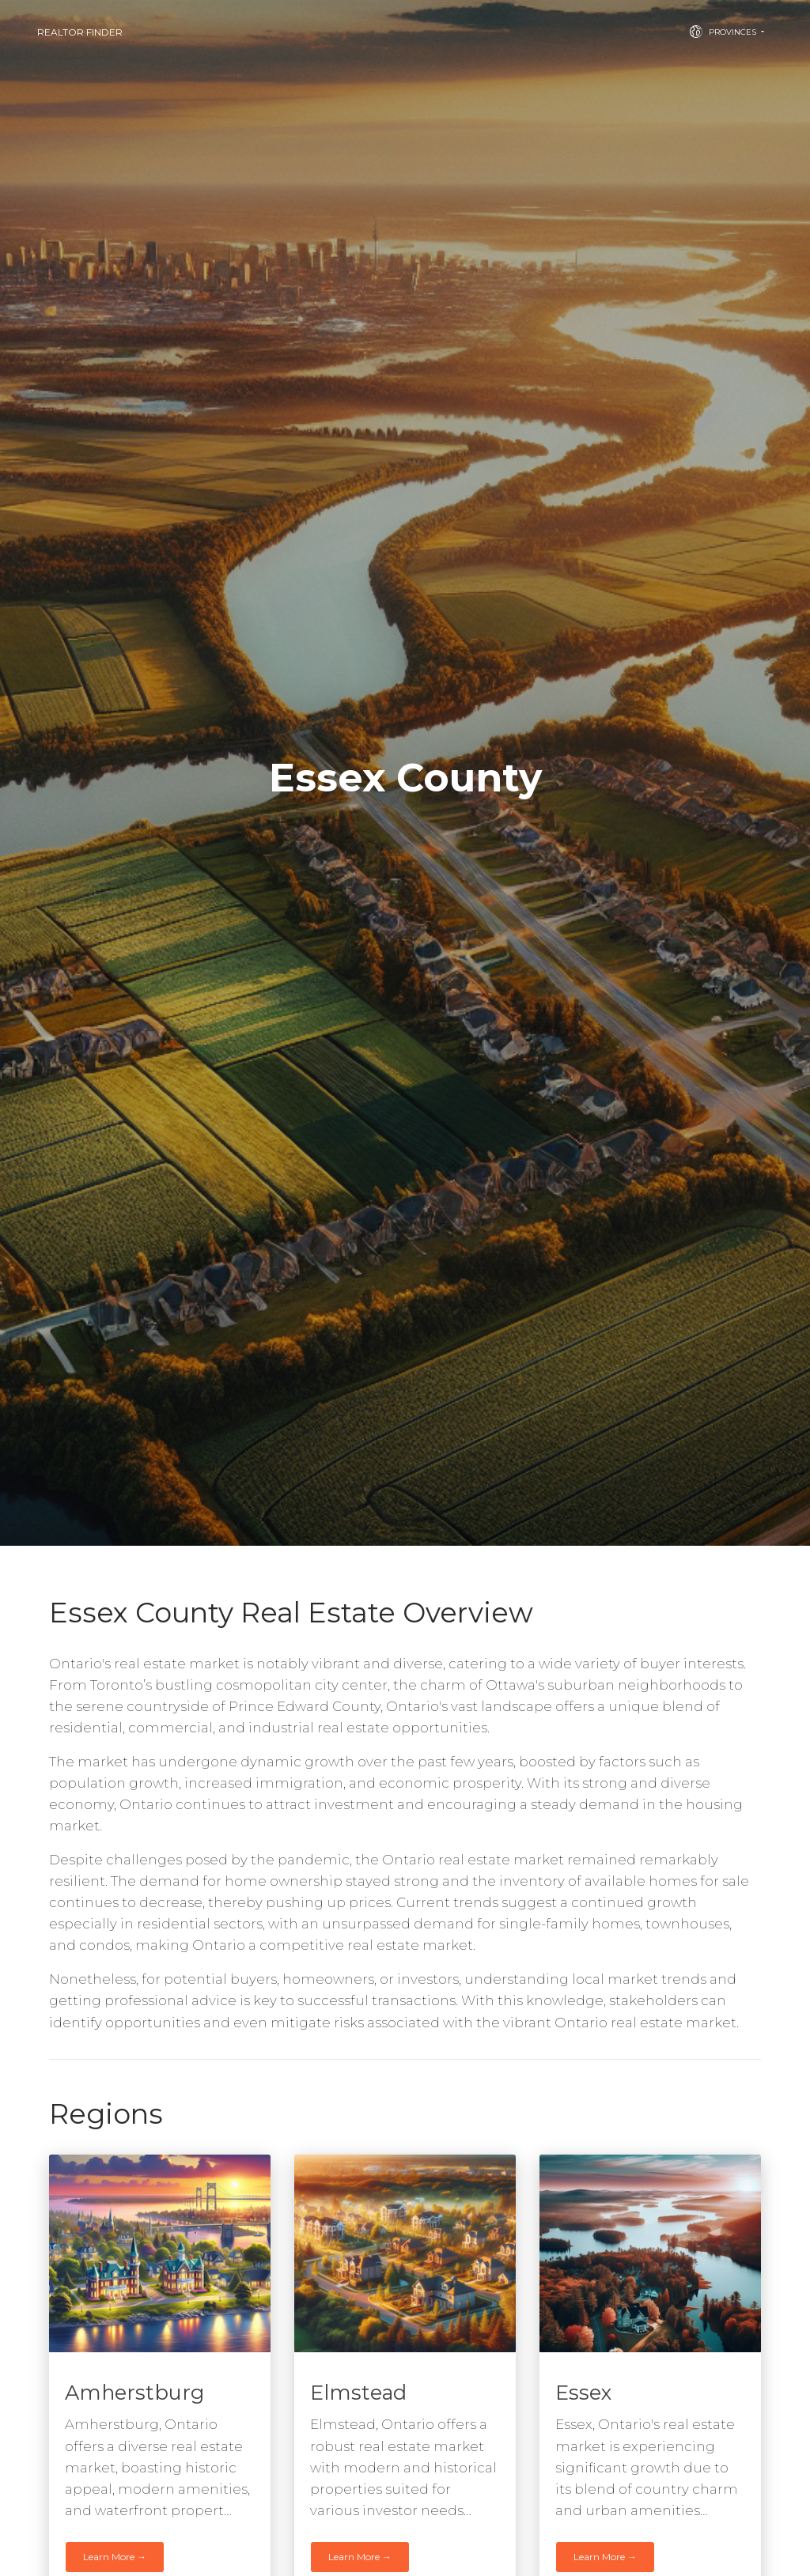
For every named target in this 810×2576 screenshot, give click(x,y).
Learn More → (114, 2557)
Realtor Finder (80, 32)
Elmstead (358, 2392)
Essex (583, 2392)
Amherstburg (134, 2392)
